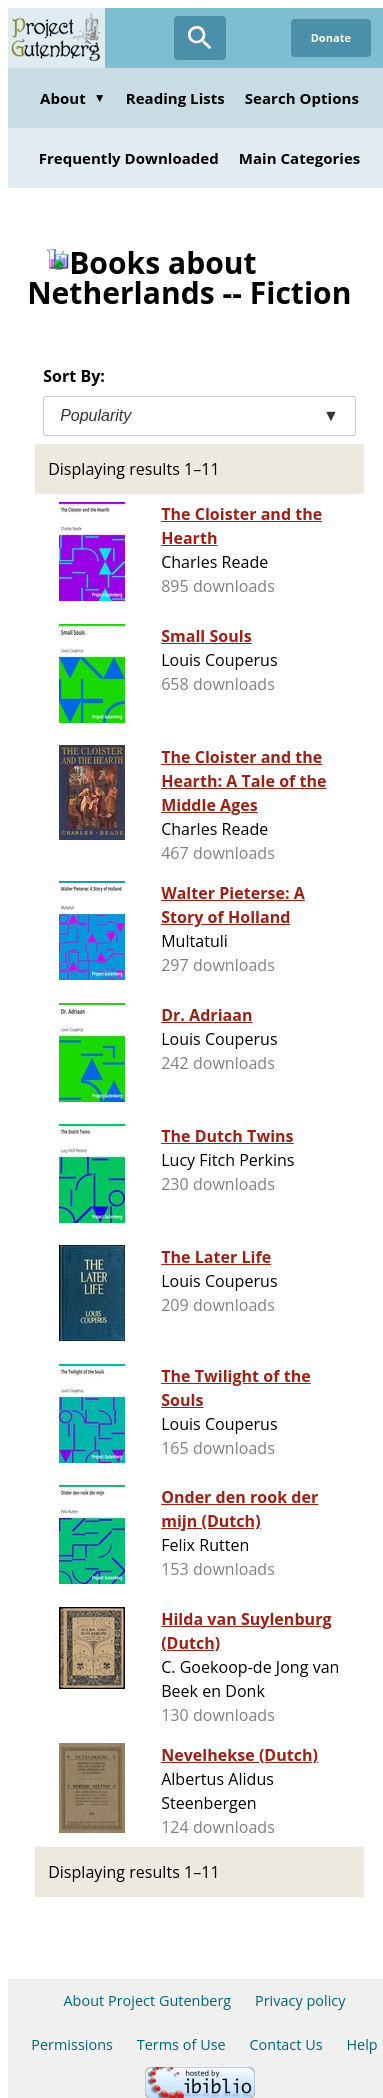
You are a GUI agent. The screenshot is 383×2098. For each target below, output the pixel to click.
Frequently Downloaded (129, 158)
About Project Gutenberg (147, 2000)
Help (361, 2044)
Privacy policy (300, 2000)
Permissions (72, 2044)
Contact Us (285, 2044)
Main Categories (300, 158)
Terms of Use (181, 2044)
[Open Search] (200, 38)
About (73, 98)
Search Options (302, 98)
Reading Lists (175, 98)
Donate (331, 37)
